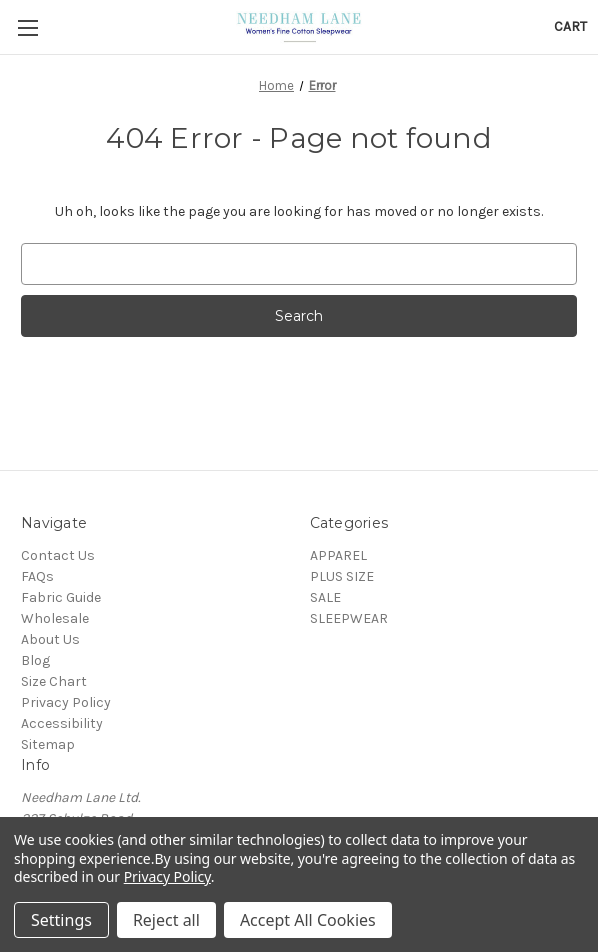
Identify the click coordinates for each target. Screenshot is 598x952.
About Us (50, 639)
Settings (61, 920)
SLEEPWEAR (349, 618)
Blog (35, 660)
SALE (325, 597)
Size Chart (54, 681)
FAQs (37, 576)
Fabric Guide (61, 597)
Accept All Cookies (308, 920)
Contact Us (58, 555)
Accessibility (62, 723)
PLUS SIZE (342, 576)
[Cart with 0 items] (570, 26)
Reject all (166, 920)
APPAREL (338, 555)
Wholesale (55, 618)
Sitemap (48, 744)
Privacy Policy (66, 702)
